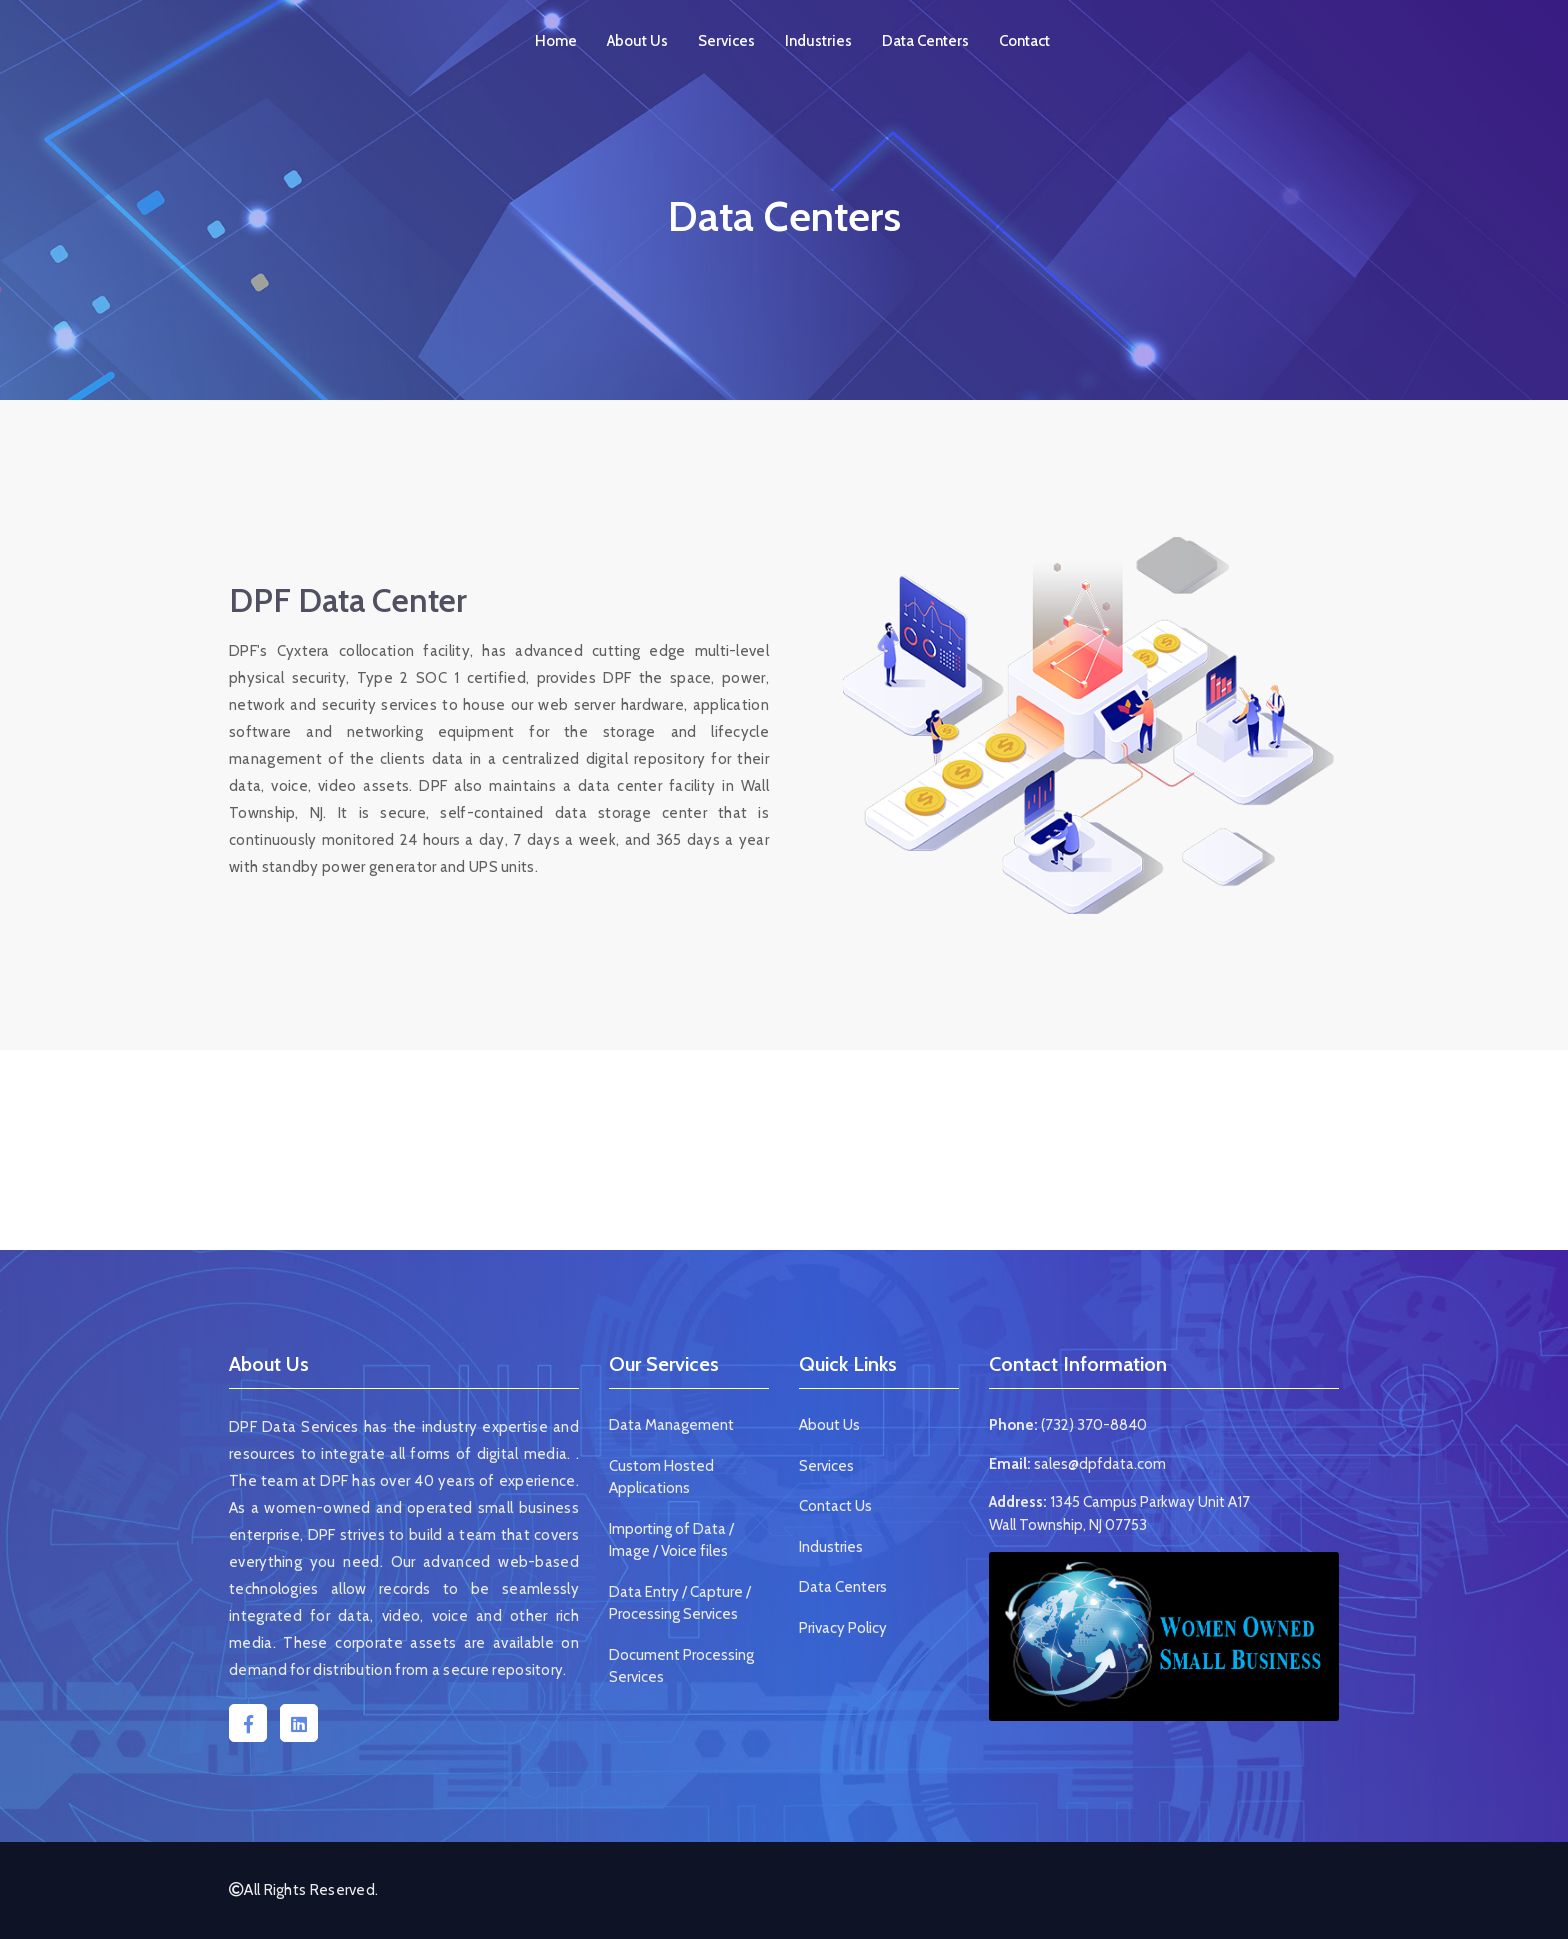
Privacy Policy (843, 1628)
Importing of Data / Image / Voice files (671, 1540)
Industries (818, 41)
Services (726, 41)
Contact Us (835, 1506)
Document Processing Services (681, 1666)
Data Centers (925, 41)
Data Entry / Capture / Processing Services (680, 1603)
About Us (637, 41)
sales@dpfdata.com (1100, 1464)
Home (556, 41)
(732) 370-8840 (1094, 1425)
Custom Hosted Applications (661, 1477)
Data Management (671, 1425)
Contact (1024, 41)
